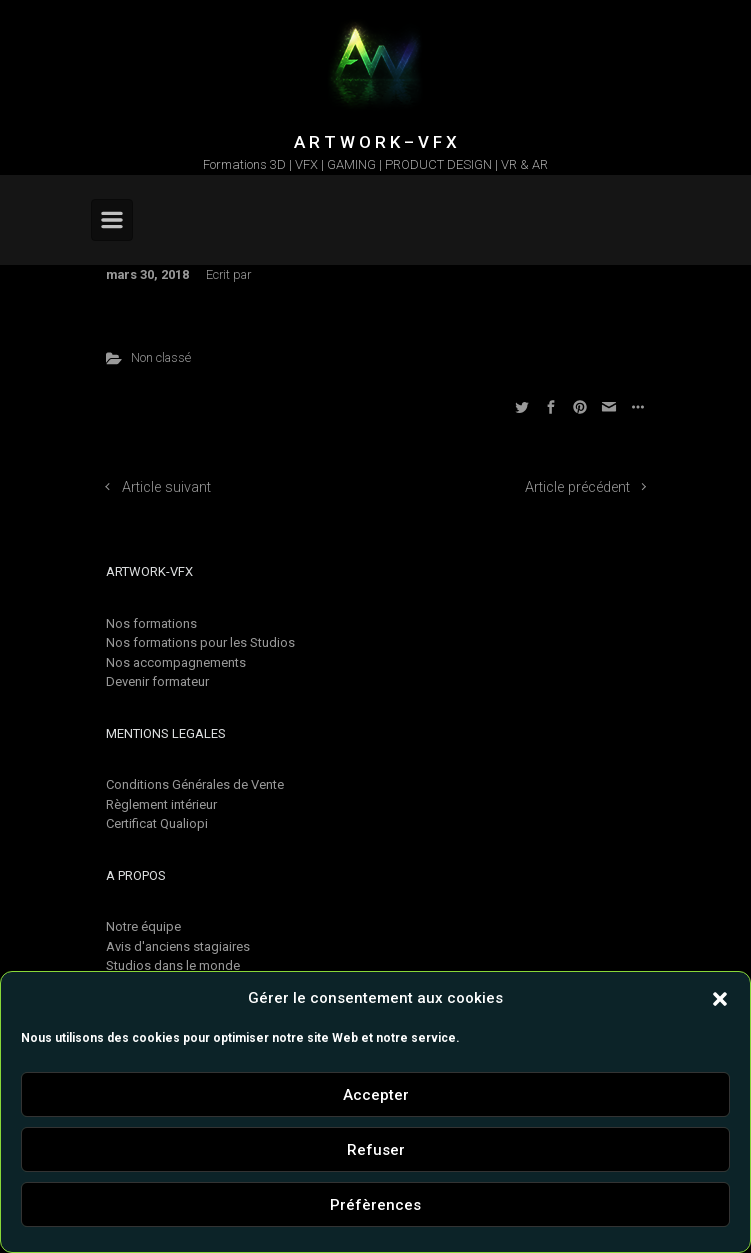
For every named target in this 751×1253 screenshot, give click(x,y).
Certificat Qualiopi (157, 823)
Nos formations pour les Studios (200, 642)
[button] (720, 998)
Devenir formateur (157, 681)
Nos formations (151, 623)
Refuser (376, 1150)
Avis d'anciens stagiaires (178, 946)
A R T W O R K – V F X (375, 142)
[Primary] (112, 220)
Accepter (376, 1095)
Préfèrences (375, 1205)
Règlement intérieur (161, 804)
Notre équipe (143, 926)
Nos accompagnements (176, 662)
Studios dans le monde (173, 965)
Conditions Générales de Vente (195, 784)
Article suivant (166, 487)
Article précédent (577, 487)
